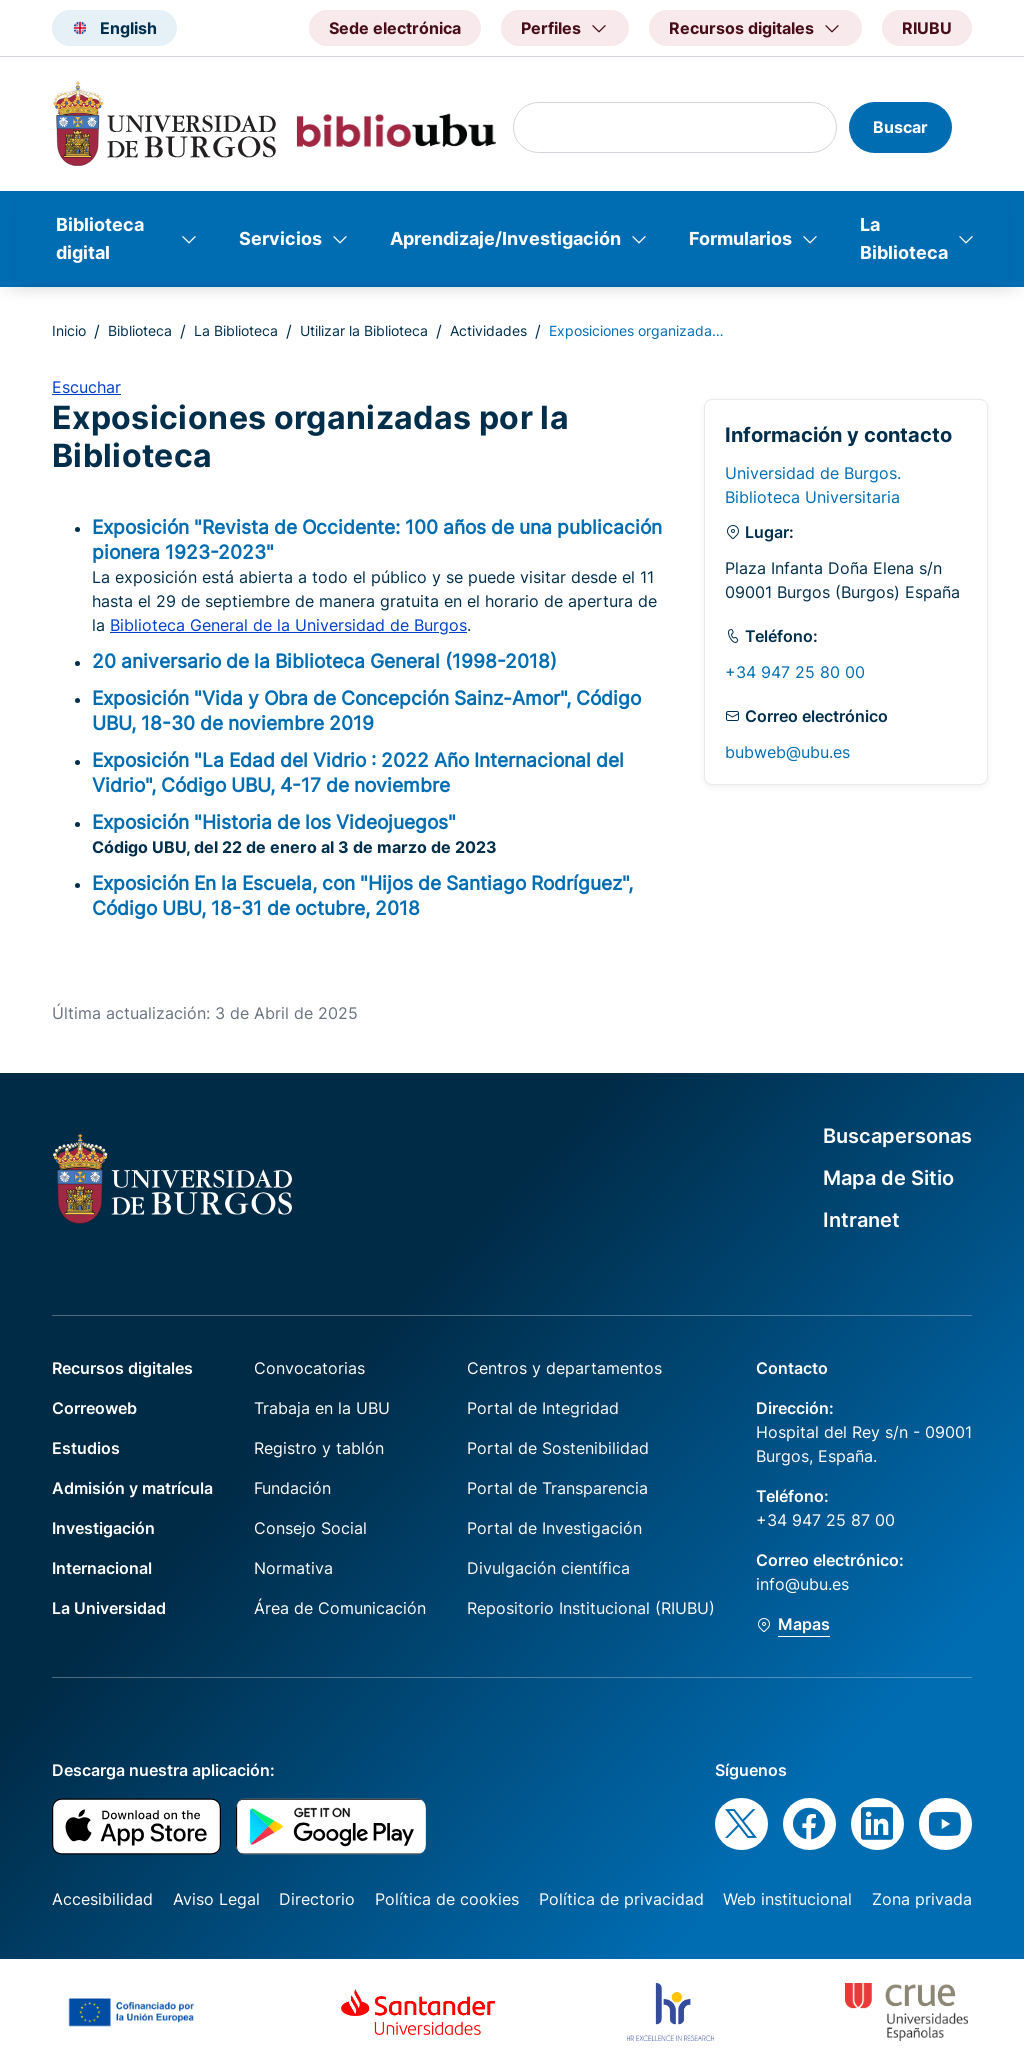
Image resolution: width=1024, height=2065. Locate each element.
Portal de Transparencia (557, 1488)
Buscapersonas (897, 1136)
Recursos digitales (122, 1368)
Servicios (280, 238)
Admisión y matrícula (132, 1488)
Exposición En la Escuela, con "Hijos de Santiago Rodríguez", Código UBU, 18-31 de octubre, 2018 (362, 895)
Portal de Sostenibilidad (558, 1448)
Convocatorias (309, 1368)
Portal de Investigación (554, 1528)
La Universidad (109, 1608)
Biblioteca (140, 330)
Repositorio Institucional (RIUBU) (591, 1608)
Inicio (69, 330)
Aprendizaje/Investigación (505, 238)
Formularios (740, 238)
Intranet (861, 1220)
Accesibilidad (102, 1899)
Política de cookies (447, 1899)
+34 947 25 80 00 (795, 672)
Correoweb (94, 1408)
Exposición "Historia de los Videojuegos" (274, 822)
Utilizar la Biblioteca (364, 330)
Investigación (103, 1528)
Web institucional (787, 1899)
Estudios (86, 1448)
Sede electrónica (395, 28)
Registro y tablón (319, 1448)
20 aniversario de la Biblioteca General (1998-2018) (324, 661)
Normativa (293, 1568)
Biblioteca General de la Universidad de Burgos (288, 625)
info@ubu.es (802, 1584)
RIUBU (927, 28)
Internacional (102, 1568)
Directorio (317, 1899)
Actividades (488, 330)
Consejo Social (310, 1528)
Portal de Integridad (543, 1408)
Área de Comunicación (340, 1608)
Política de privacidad (621, 1899)
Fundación (292, 1488)
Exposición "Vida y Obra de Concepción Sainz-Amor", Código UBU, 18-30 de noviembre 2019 (366, 710)
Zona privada (922, 1899)
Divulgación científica (548, 1568)
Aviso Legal (216, 1899)
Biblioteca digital (100, 238)
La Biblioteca (904, 238)
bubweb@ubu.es (787, 752)
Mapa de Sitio (888, 1178)
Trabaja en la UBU (322, 1408)
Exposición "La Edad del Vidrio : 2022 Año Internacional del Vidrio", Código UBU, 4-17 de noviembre (358, 772)
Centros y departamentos (564, 1368)
